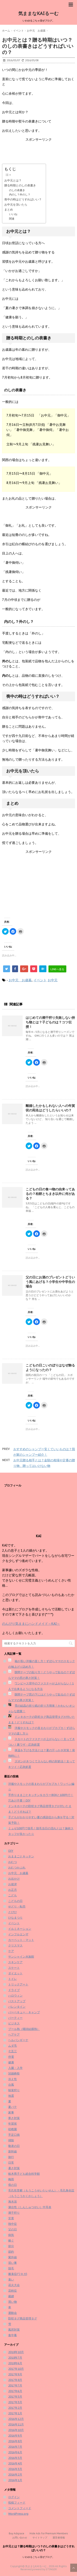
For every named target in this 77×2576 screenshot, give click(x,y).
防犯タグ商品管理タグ (22, 2318)
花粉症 (12, 2290)
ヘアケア (14, 2034)
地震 (11, 2096)
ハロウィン (15, 1995)
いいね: (13, 214)
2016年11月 (16, 2424)
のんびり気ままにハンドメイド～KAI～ (31, 1624)
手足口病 (14, 2135)
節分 (11, 2246)
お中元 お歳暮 (20, 980)
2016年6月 (15, 2452)
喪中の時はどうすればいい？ (23, 199)
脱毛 (11, 2268)
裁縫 (11, 2296)
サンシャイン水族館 (21, 1956)
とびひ (12, 1912)
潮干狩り (14, 2213)
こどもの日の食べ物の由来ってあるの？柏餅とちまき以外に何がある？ (50, 1193)
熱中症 (12, 2224)
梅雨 (11, 2179)
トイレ (12, 1979)
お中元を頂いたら (15, 204)
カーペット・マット (21, 1940)
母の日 (12, 2185)
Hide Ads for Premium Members (49, 2533)
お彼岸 (12, 1884)
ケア (11, 1951)
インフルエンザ (18, 1934)
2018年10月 (16, 2352)
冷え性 (12, 2079)
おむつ (12, 1862)
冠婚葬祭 (14, 2073)
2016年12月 (16, 2419)
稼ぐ (11, 2240)
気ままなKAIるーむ (38, 13)
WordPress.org (18, 2514)
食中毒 (12, 2335)
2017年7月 (15, 2385)
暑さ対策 (14, 2168)
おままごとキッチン (21, 1856)
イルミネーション (19, 1929)
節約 (11, 2252)
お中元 (52, 980)
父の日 (12, 2229)
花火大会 (14, 2285)
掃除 (11, 2140)
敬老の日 (14, 2146)
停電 (11, 2057)
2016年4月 (15, 2463)
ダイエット (15, 1973)
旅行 (11, 2157)
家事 (11, 2112)
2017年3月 (15, 2402)
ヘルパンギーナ (18, 2040)
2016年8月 (15, 2441)
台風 (11, 2084)
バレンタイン (16, 2007)
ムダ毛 (12, 2046)
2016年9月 (15, 2435)
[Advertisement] (39, 147)
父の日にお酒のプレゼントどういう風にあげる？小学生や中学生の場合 (50, 1281)
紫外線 (12, 2257)
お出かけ (14, 1879)
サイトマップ (39, 2537)
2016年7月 (15, 2447)
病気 (11, 2235)
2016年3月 (15, 2469)
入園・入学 (15, 2068)
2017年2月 (15, 2408)
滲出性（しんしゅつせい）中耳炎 (29, 2207)
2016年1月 (15, 2480)
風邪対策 (14, 2329)
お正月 (12, 1890)
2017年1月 (15, 2413)
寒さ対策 (14, 2118)
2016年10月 (16, 2430)
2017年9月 (15, 2374)
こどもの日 (15, 1901)
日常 (11, 2162)
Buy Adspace (16, 2533)
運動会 (12, 2313)
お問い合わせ (19, 2537)
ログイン (14, 2497)
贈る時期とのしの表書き (20, 185)
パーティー (15, 2018)
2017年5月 (15, 2396)
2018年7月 (15, 2357)
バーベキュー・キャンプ (24, 2012)
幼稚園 (12, 2129)
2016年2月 (15, 2474)
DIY (10, 1851)
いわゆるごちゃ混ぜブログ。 (39, 2556)
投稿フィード (16, 2502)
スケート (14, 1968)
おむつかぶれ (16, 1867)
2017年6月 (15, 2391)
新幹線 (12, 2151)
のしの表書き (17, 190)
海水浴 (12, 2201)
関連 (11, 218)
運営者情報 (59, 2537)
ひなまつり (15, 1917)
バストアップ (16, 2001)
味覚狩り (14, 2090)
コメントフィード (19, 2508)
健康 (11, 2062)
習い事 (12, 2263)
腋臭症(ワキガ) (17, 2274)
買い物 (12, 2302)
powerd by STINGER (44, 2569)
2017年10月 (16, 2369)
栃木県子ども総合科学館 (24, 2174)
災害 (11, 2218)
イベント (40, 980)
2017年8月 (15, 2380)
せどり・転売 (16, 1906)
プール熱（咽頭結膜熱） (24, 2029)
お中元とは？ (13, 180)
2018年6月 (15, 2363)
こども (12, 1895)
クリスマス (15, 1945)
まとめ (8, 209)
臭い (11, 2279)
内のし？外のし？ (19, 194)
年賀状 (12, 2123)
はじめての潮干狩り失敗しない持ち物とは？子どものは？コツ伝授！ (50, 1022)
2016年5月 (15, 2458)
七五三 (12, 2051)
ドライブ (14, 1990)
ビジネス (14, 2023)
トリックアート (18, 1984)
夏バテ (12, 2107)
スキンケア (15, 1962)
